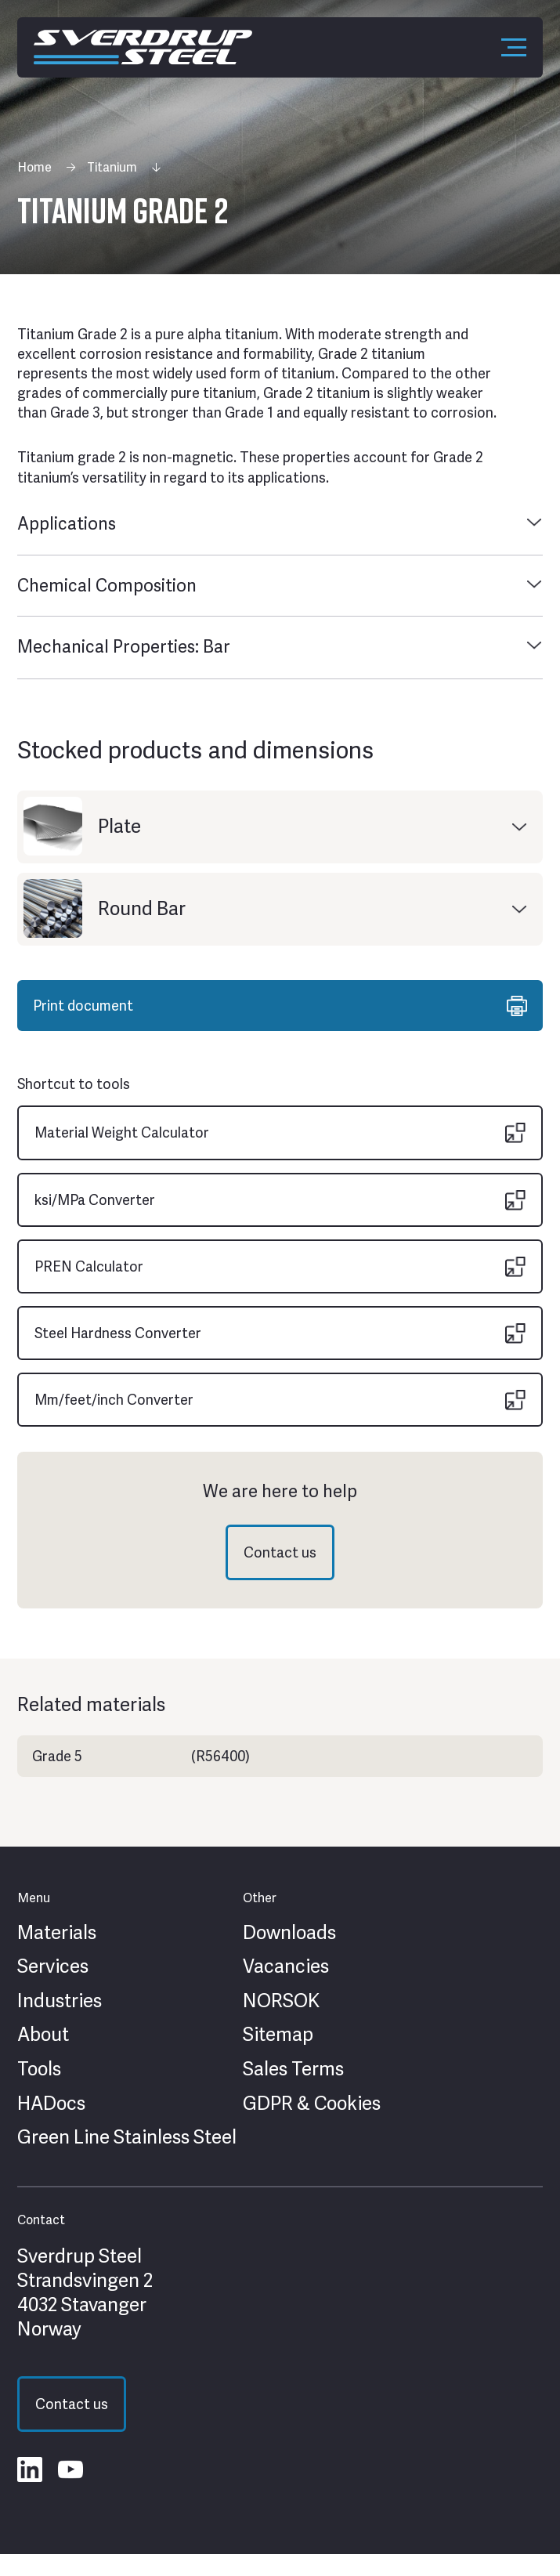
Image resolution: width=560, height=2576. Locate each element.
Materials (56, 1933)
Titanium (112, 167)
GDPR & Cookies (312, 2104)
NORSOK (281, 2001)
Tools (39, 2069)
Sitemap (278, 2035)
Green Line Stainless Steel (127, 2137)
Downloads (289, 1933)
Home (34, 167)
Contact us (280, 1552)
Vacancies (286, 1966)
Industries (59, 2001)
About (43, 2035)
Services (53, 1966)
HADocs (51, 2104)
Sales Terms (293, 2069)
